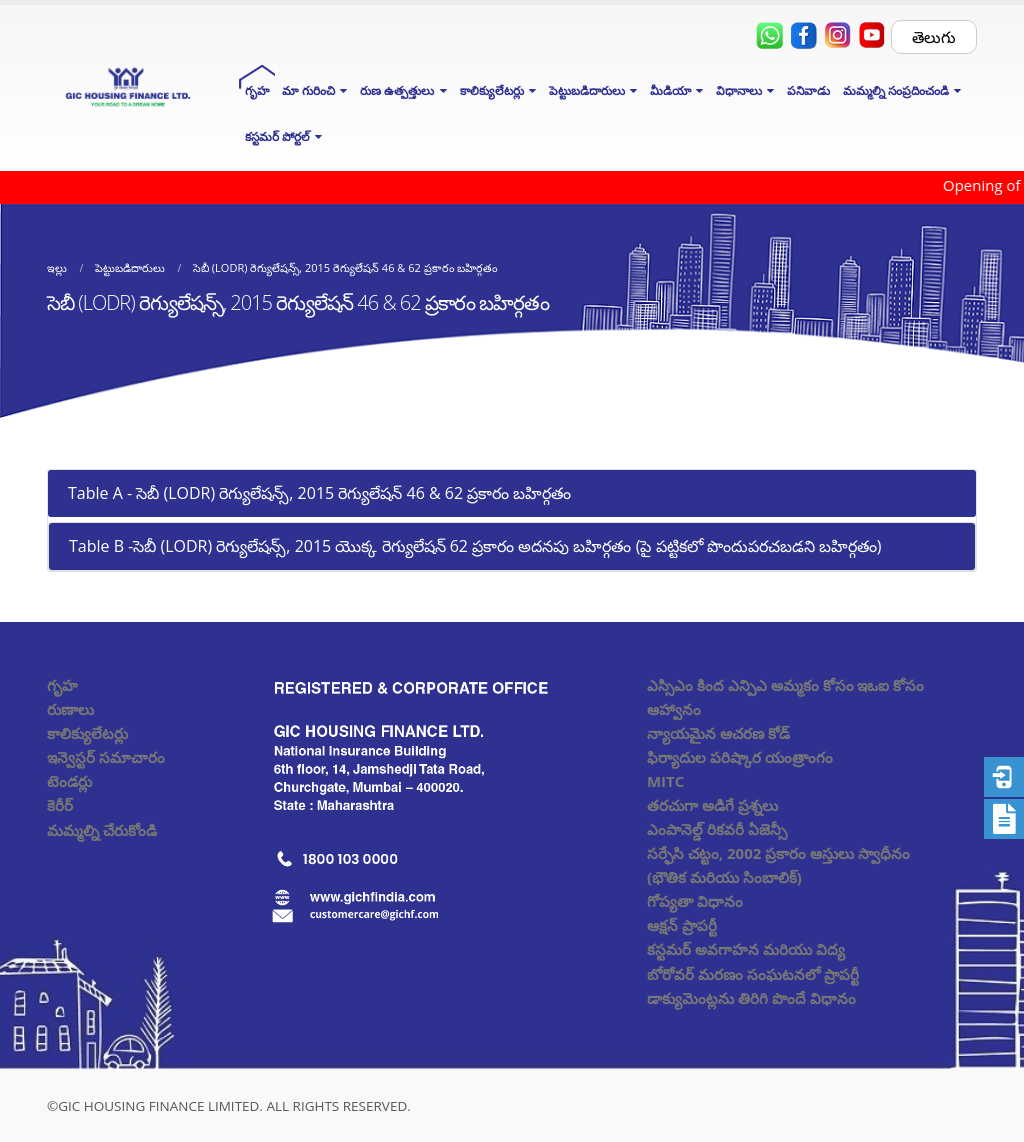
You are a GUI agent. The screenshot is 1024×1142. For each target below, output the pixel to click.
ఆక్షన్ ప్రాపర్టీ (682, 925)
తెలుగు (934, 37)
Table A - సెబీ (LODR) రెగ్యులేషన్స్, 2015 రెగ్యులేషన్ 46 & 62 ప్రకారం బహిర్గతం (319, 493)
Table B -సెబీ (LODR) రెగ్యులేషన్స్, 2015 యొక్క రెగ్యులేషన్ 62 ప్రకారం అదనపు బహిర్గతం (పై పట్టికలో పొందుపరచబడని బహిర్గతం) (475, 546)
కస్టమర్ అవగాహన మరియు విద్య (746, 949)
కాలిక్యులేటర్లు (87, 733)
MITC (665, 781)
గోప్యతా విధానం (695, 901)
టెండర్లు (69, 781)
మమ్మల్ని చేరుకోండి (102, 830)
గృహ (257, 90)
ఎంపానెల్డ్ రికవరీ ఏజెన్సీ (717, 829)
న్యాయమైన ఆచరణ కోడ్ (718, 733)
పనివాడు (808, 90)
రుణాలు (70, 709)
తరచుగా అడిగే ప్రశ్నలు (712, 805)
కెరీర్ (60, 805)
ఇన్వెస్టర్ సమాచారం (106, 757)
